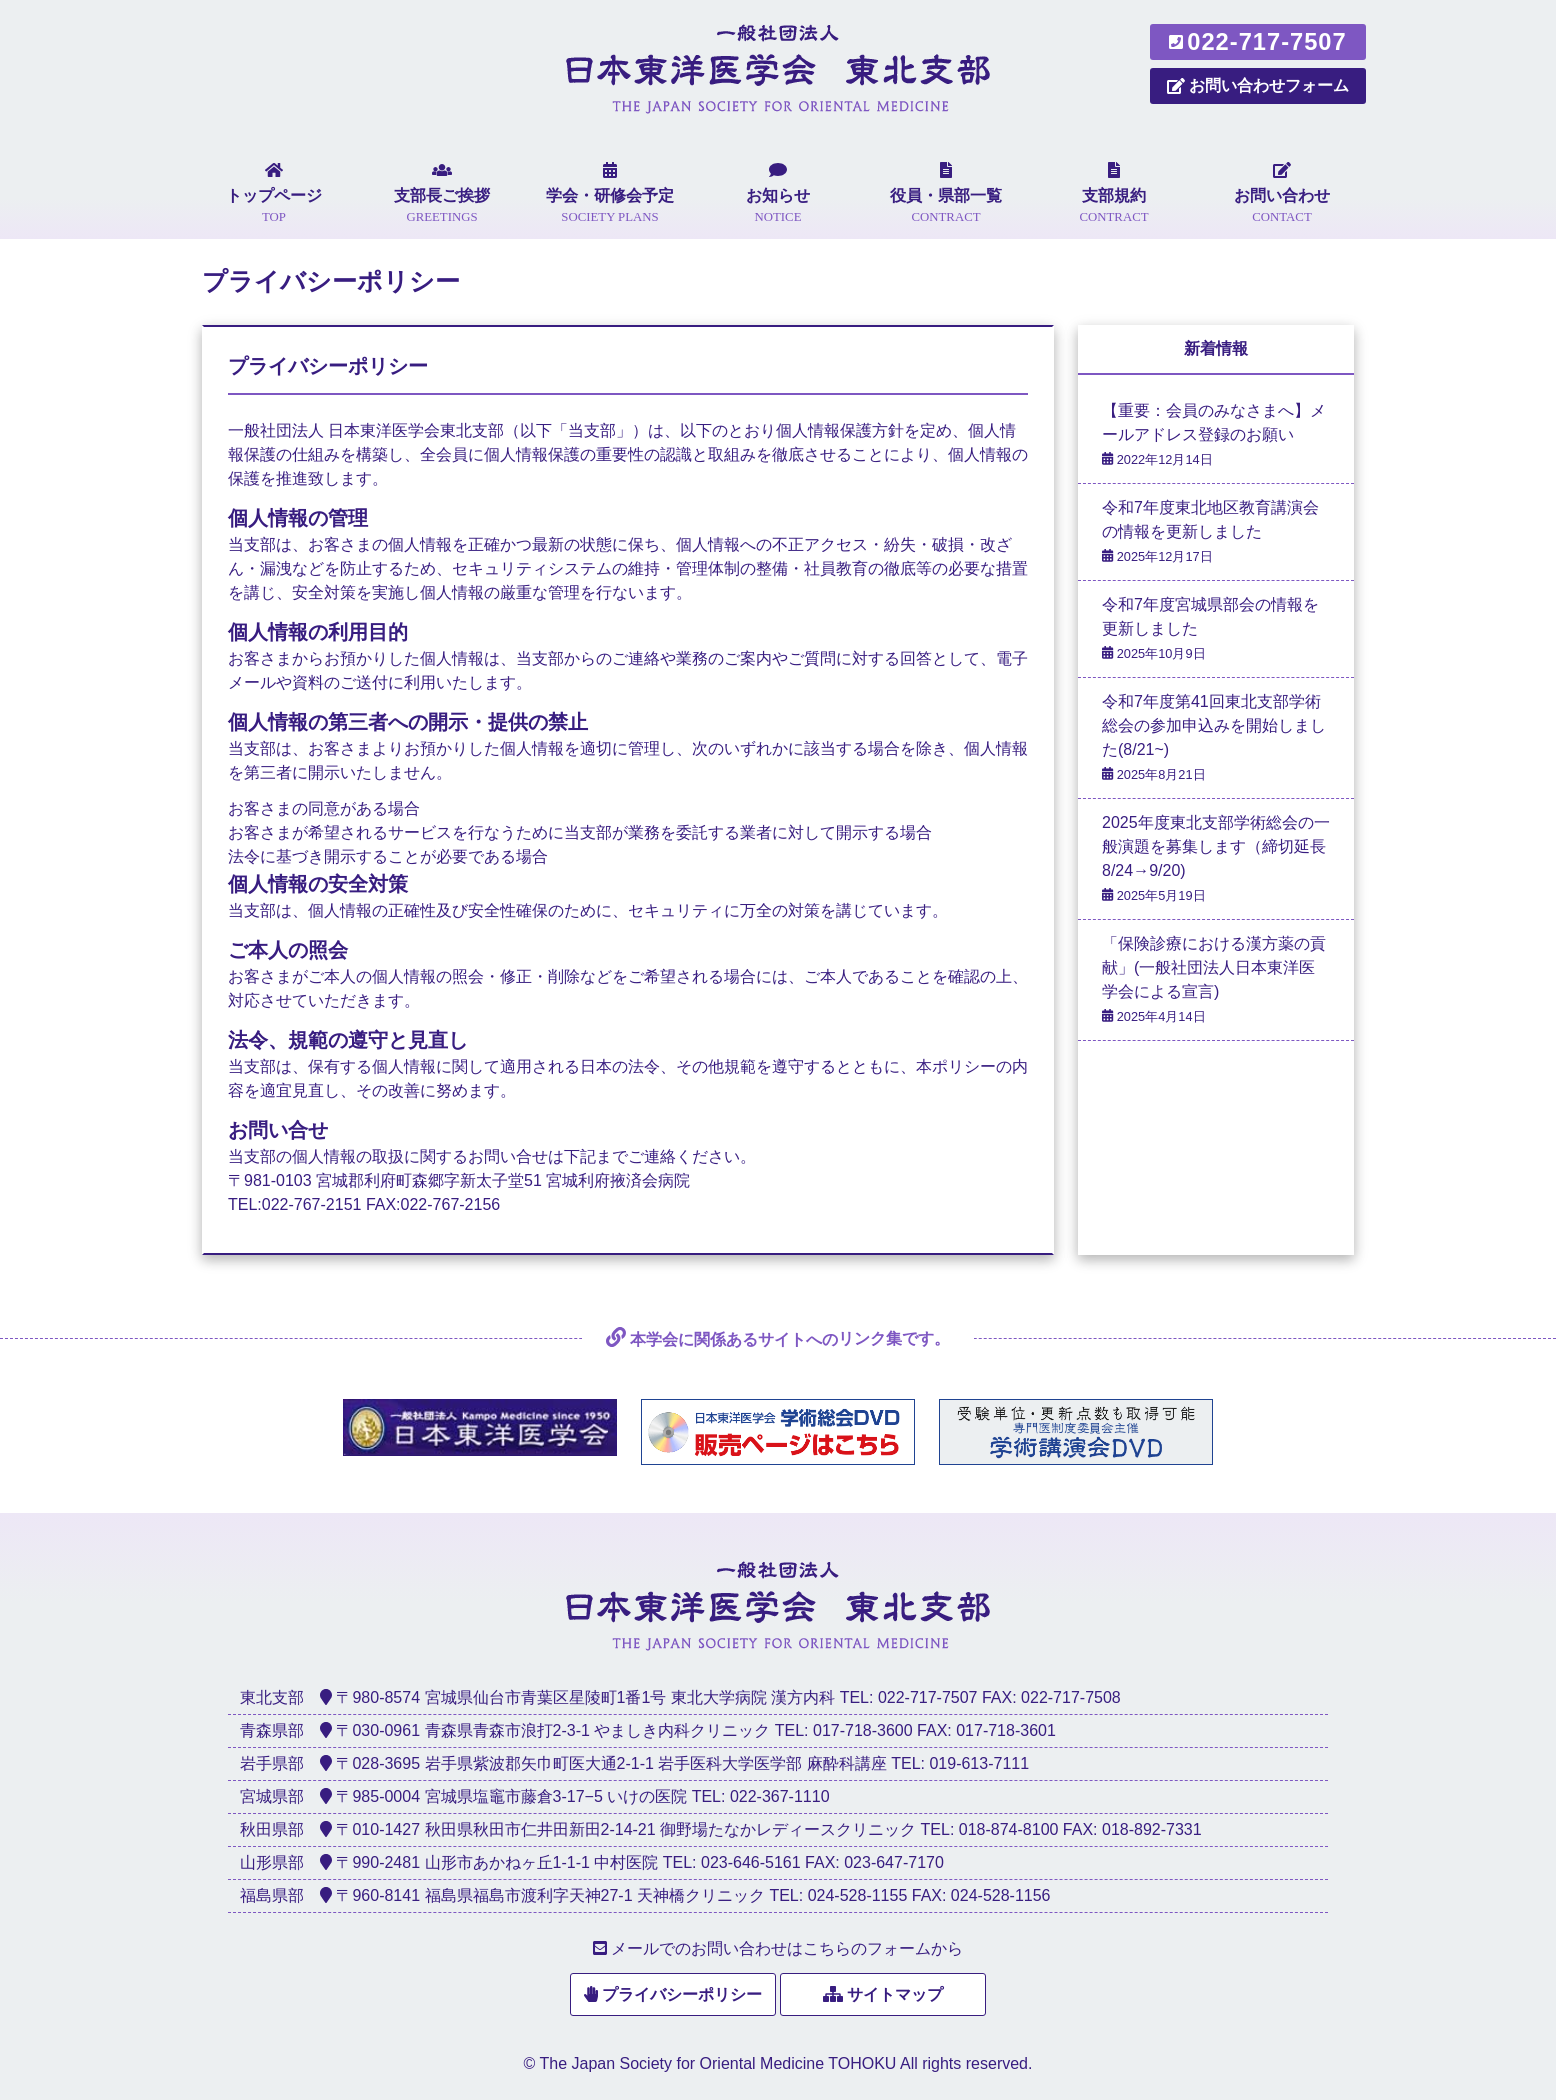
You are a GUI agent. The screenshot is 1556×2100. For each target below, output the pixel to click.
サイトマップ (895, 1994)
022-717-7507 (1257, 42)
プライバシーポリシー (682, 1994)
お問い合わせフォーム (1258, 85)
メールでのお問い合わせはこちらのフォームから (787, 1948)
